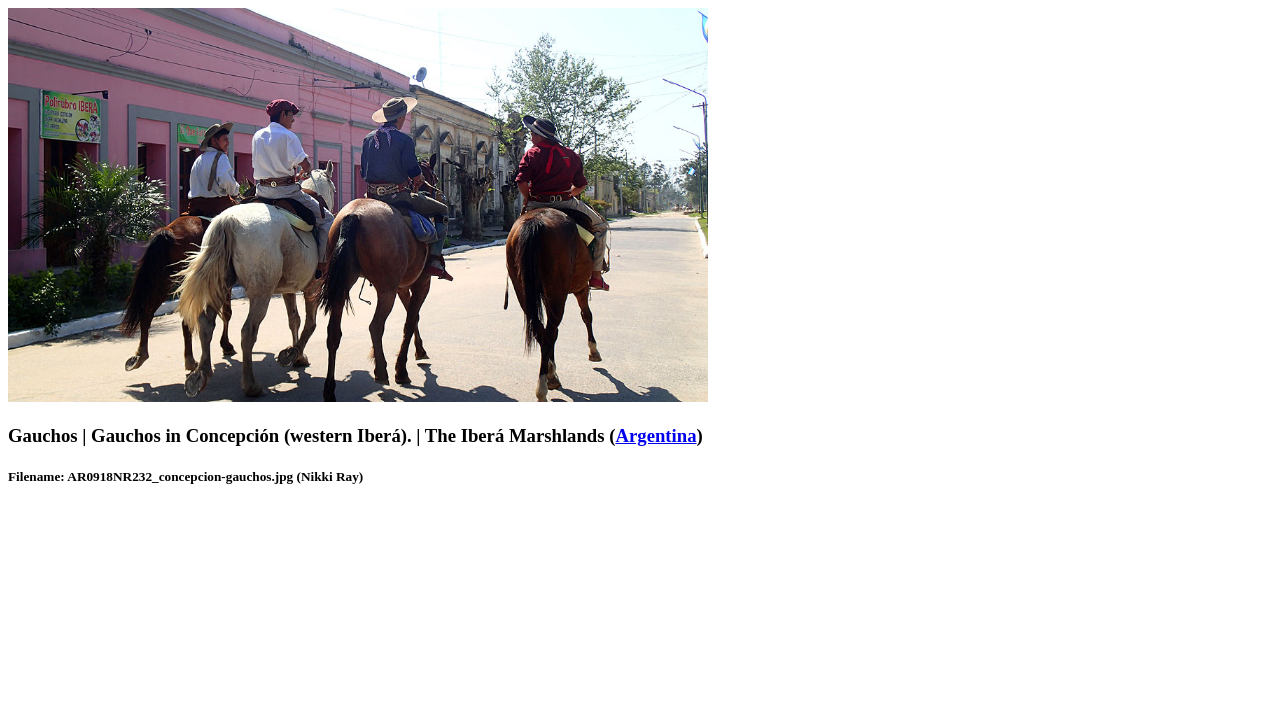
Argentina (655, 435)
